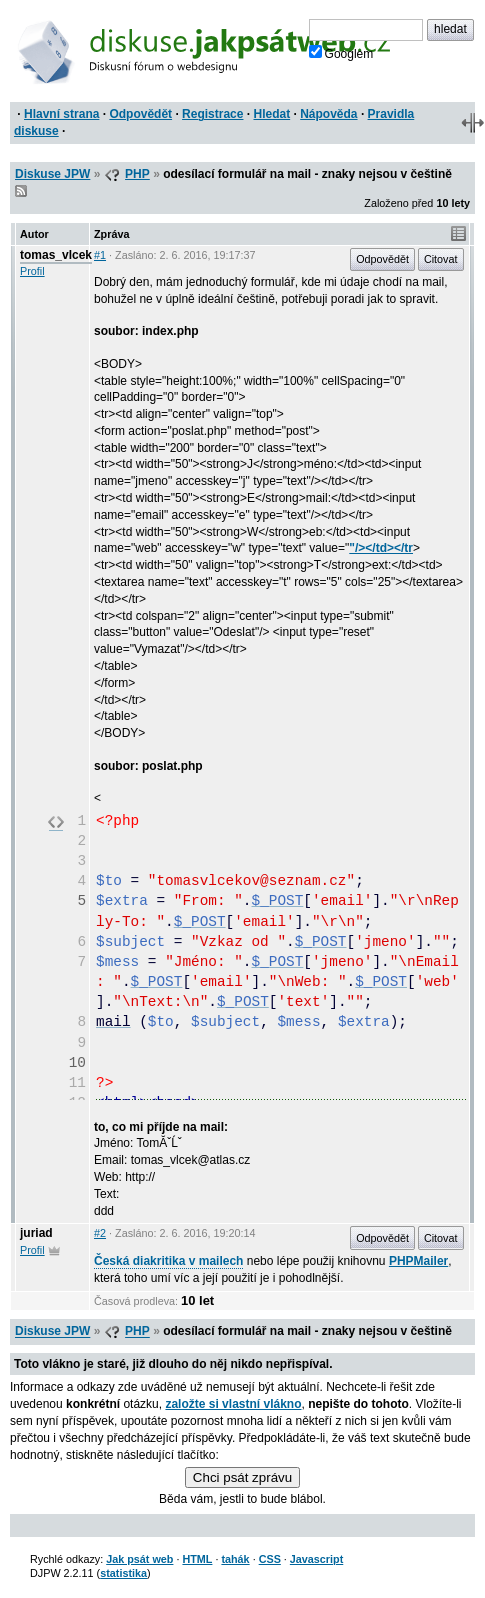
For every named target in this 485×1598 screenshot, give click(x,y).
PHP (137, 174)
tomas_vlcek (56, 255)
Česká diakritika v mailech (168, 1261)
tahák (235, 1559)
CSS (270, 1559)
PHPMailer (418, 1261)
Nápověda (328, 114)
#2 (100, 1233)
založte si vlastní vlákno (233, 1404)
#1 (100, 255)
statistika (123, 1573)
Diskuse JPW (52, 174)
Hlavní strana (61, 114)
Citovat (441, 259)
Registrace (212, 114)
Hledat (271, 114)
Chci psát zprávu (242, 1477)
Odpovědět (140, 114)
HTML (197, 1559)
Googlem (341, 53)
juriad (36, 1233)
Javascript (316, 1559)
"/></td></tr (381, 548)
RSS (21, 191)
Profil (32, 271)
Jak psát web (139, 1559)
